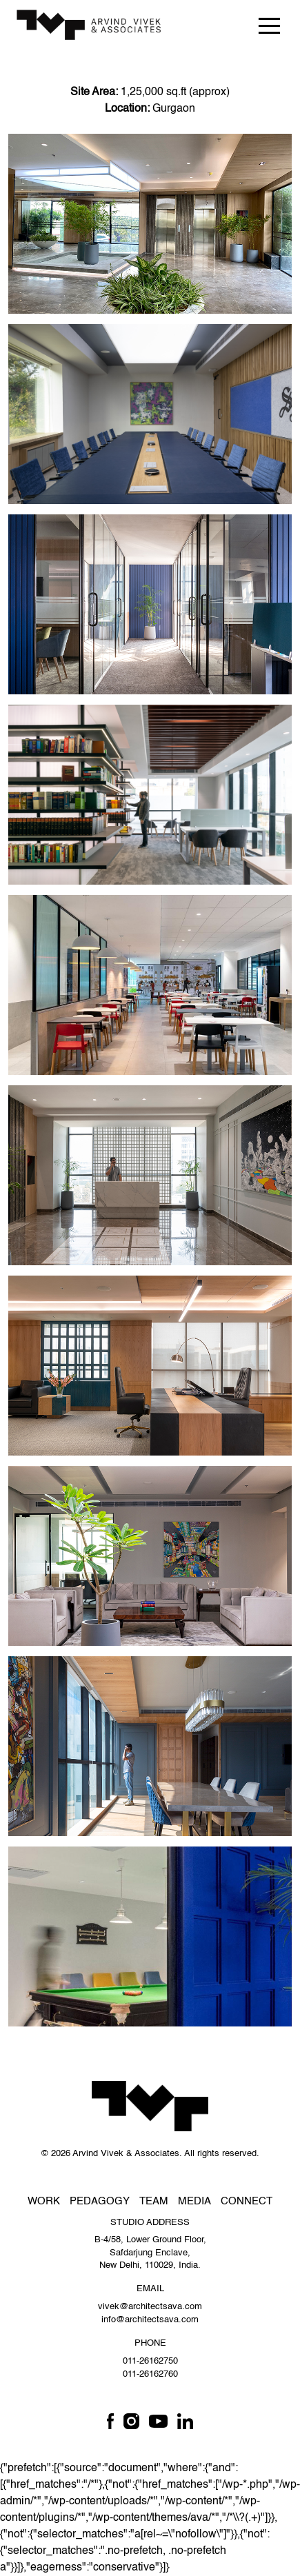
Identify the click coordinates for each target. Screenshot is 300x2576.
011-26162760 (150, 2374)
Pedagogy (100, 2201)
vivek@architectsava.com (150, 2306)
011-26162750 (150, 2361)
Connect (246, 2201)
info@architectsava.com (150, 2319)
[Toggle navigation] (268, 25)
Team (153, 2201)
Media (194, 2201)
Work (44, 2201)
